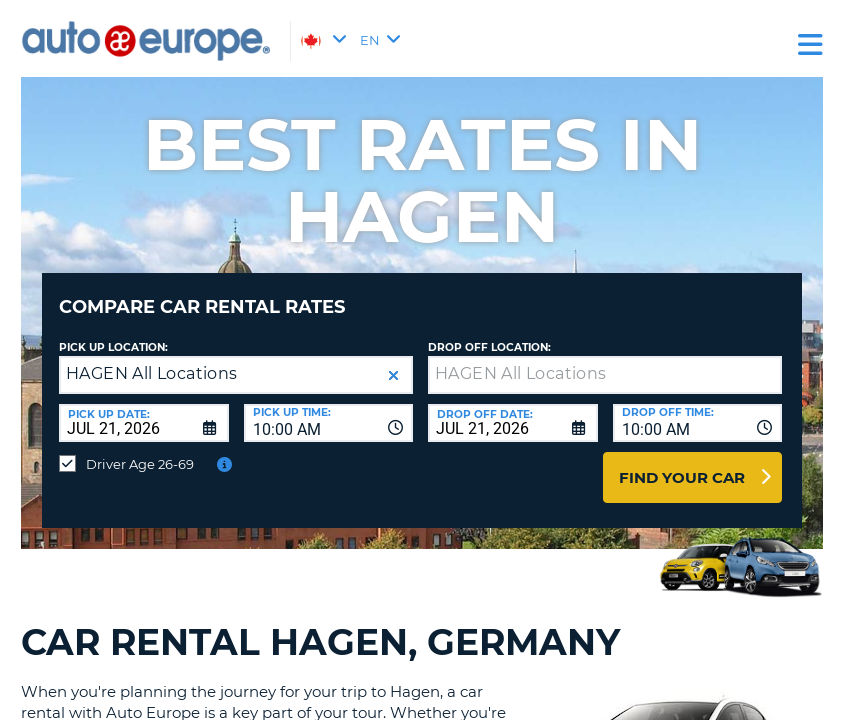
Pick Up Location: (113, 332)
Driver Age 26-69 (140, 449)
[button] (393, 360)
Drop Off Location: (489, 332)
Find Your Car (682, 462)
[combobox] (329, 408)
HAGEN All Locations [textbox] (152, 358)
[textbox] (605, 360)
